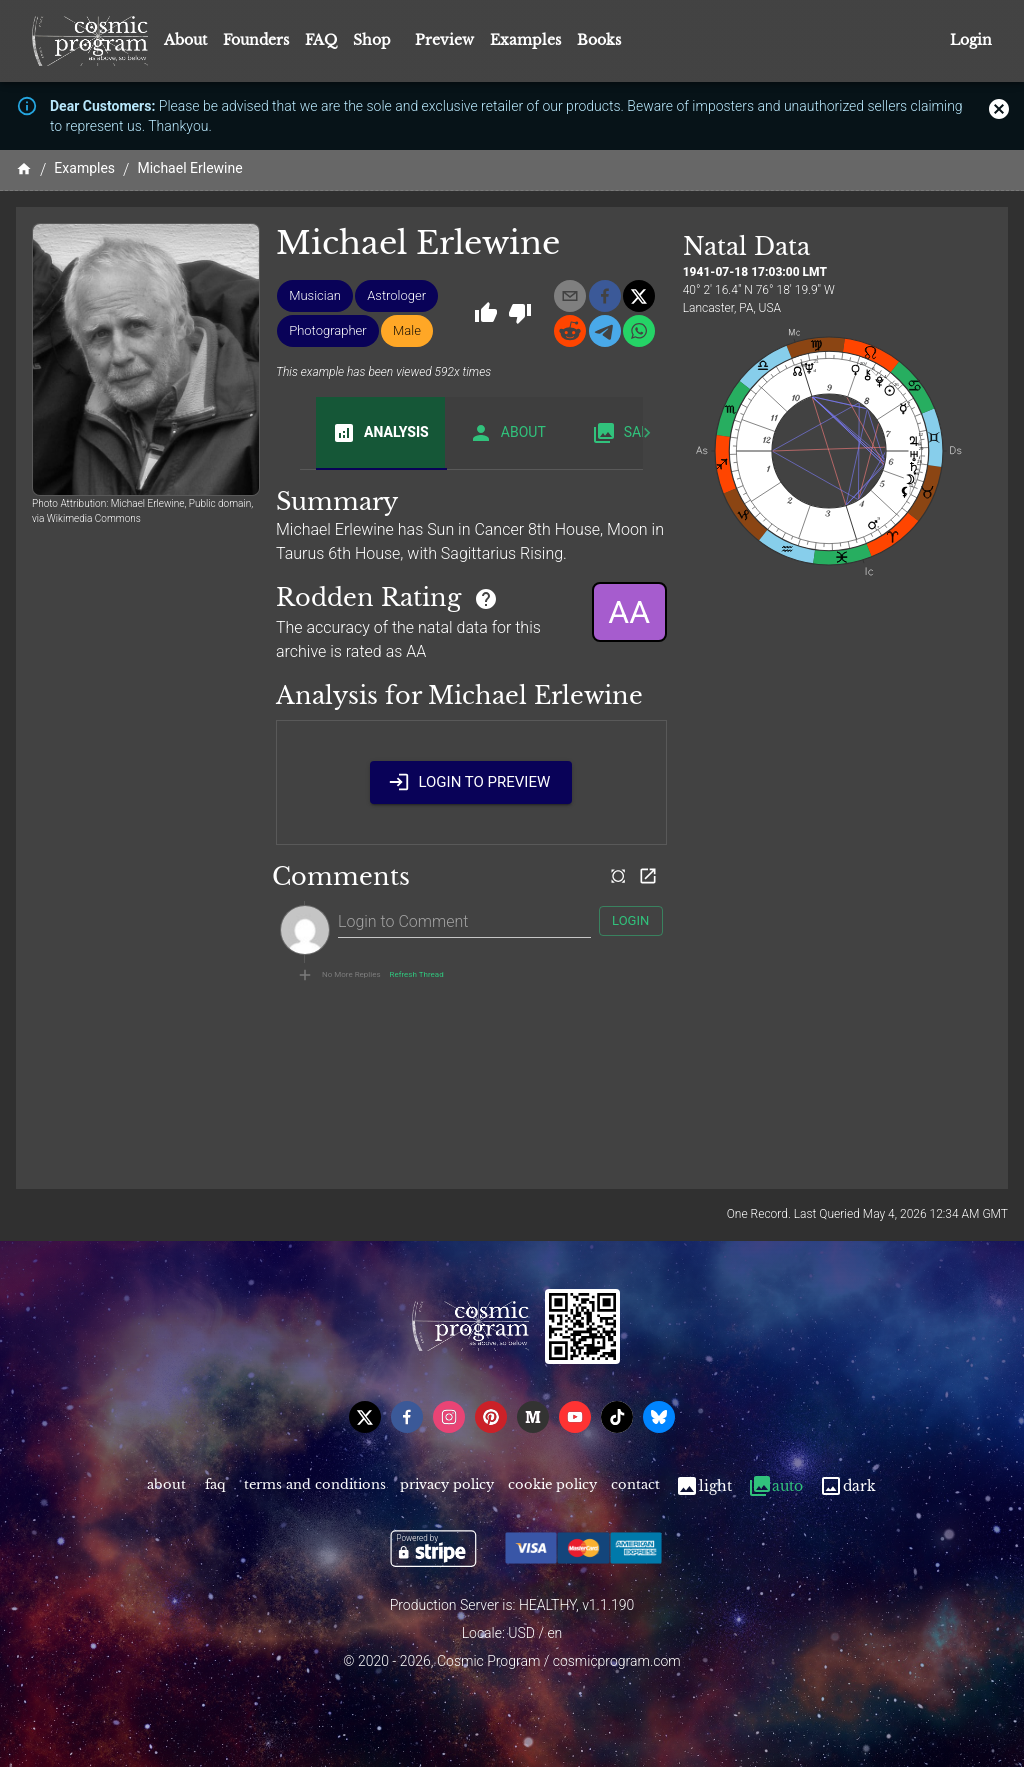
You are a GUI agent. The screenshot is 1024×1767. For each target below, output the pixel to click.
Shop (372, 40)
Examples (525, 40)
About (185, 40)
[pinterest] (491, 1417)
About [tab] (507, 433)
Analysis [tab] (380, 433)
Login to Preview (471, 782)
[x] (639, 296)
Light (703, 1486)
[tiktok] (617, 1417)
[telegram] (605, 331)
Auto (775, 1486)
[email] (570, 296)
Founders (256, 40)
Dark (847, 1486)
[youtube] (575, 1417)
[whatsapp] (639, 331)
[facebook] (605, 296)
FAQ (321, 40)
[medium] (533, 1417)
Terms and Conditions (315, 1486)
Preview (444, 40)
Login (971, 40)
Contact (635, 1486)
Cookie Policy (552, 1486)
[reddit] (570, 331)
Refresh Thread (417, 975)
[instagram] (449, 1417)
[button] (315, 296)
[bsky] (659, 1417)
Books (599, 40)
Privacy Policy (447, 1486)
